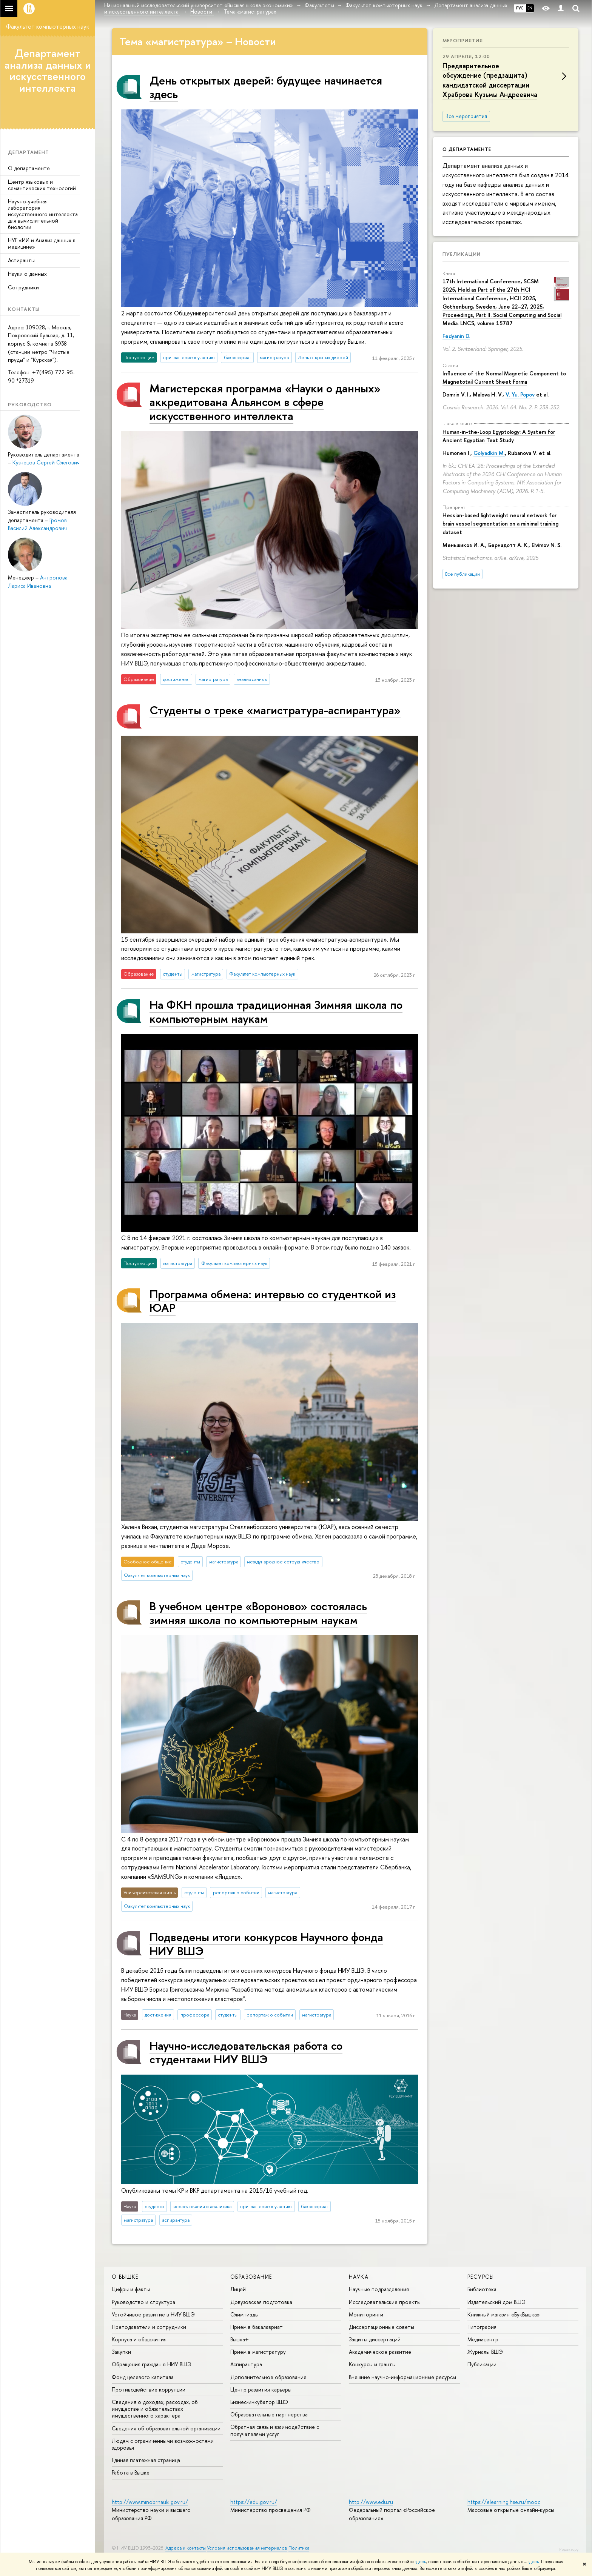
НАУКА (358, 2276)
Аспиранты (21, 260)
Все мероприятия (466, 116)
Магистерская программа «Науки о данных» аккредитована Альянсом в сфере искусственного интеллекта (265, 401)
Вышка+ (239, 2339)
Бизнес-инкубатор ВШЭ (259, 2401)
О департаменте (29, 168)
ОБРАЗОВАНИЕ (251, 2276)
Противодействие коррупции (148, 2389)
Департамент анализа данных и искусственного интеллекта (48, 70)
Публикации (461, 254)
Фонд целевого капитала (143, 2377)
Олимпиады (244, 2314)
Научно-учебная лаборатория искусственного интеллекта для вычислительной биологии (43, 214)
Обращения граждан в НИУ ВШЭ (151, 2364)
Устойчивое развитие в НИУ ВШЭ (153, 2314)
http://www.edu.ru (371, 2501)
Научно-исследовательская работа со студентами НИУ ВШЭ (246, 2052)
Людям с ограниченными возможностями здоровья (163, 2444)
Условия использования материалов (247, 2548)
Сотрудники (23, 287)
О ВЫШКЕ (125, 2276)
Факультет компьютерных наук (47, 26)
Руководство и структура (143, 2301)
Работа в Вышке (131, 2472)
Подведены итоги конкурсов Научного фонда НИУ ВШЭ (266, 1943)
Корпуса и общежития (139, 2339)
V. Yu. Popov (520, 394)
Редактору (568, 2549)
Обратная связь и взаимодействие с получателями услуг (274, 2430)
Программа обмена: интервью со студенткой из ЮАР (273, 1300)
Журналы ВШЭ (485, 2351)
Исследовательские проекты (385, 2301)
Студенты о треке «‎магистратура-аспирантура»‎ (275, 710)
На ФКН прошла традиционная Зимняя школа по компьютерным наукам (276, 1011)
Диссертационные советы (381, 2326)
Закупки (121, 2351)
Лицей (238, 2289)
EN (529, 8)
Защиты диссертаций (375, 2339)
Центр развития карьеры (260, 2389)
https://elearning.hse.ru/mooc (503, 2501)
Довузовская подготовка (261, 2301)
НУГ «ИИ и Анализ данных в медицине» (42, 243)
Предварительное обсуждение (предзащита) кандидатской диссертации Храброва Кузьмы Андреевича (489, 80)
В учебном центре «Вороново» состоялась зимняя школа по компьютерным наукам (258, 1612)
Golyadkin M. (489, 452)
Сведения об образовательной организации (166, 2428)
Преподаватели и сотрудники (149, 2326)
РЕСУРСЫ (480, 2276)
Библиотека (481, 2289)
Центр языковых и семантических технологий (42, 185)
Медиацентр (482, 2339)
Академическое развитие (380, 2351)
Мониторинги (366, 2314)
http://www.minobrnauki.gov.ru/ (150, 2501)
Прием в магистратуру (258, 2351)
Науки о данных (27, 273)
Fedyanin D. (456, 336)
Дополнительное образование (268, 2377)
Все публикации (462, 574)
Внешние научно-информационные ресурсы (402, 2377)
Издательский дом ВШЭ (496, 2301)
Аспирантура (246, 2364)
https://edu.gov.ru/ (253, 2501)
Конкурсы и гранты (372, 2364)
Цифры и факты (131, 2289)
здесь (420, 2562)
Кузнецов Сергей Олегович (46, 462)
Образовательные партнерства (269, 2414)
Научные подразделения (379, 2289)
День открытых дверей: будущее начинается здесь (266, 86)
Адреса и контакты (185, 2548)
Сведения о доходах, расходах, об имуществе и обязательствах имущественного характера (155, 2408)
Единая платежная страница (146, 2460)
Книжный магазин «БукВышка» (503, 2314)
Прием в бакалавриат (256, 2326)
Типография (481, 2326)
